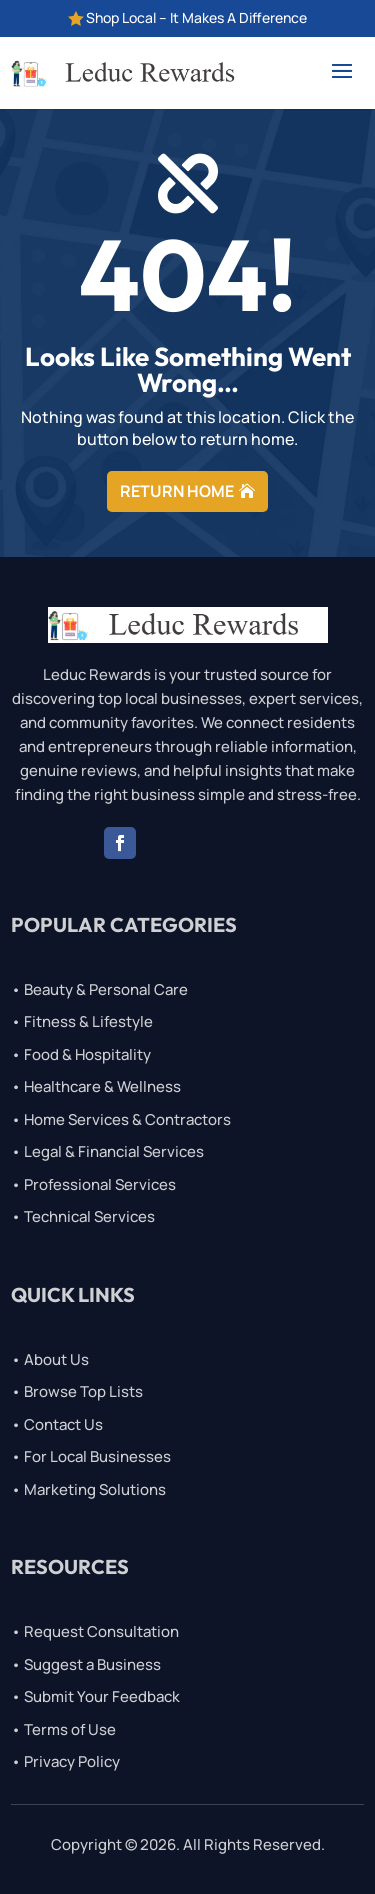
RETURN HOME (177, 491)
